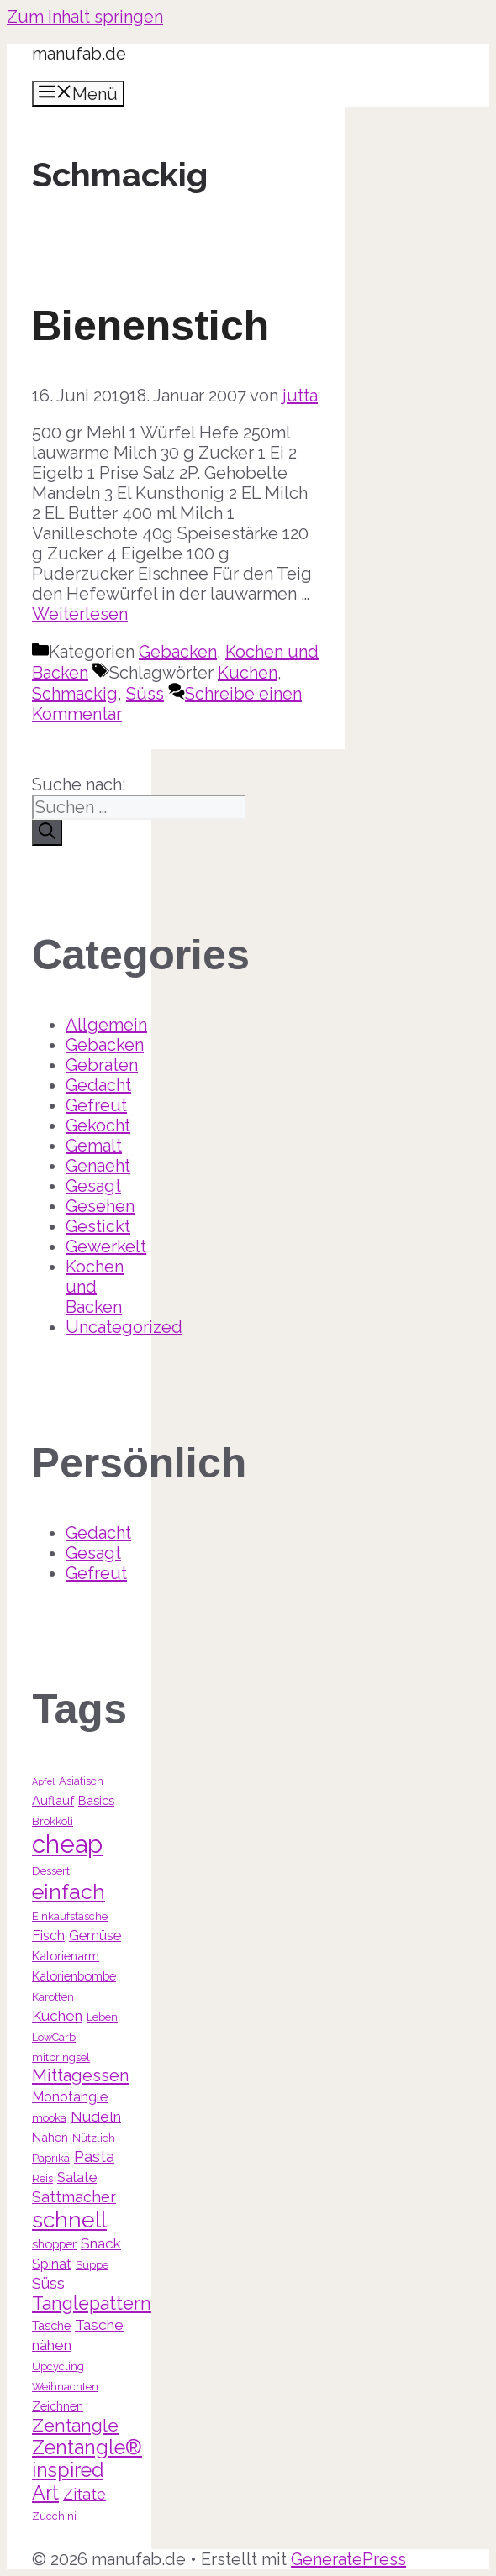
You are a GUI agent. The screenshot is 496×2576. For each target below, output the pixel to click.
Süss (145, 694)
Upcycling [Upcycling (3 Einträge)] (58, 2366)
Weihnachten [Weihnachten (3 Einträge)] (65, 2386)
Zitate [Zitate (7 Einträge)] (84, 2494)
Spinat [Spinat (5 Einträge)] (51, 2264)
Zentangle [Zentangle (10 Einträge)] (75, 2425)
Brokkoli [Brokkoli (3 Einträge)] (52, 1821)
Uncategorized (124, 1327)
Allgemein (106, 1025)
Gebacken (178, 652)
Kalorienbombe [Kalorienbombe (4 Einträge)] (74, 1976)
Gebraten (102, 1065)
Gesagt (93, 1186)
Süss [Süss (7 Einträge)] (48, 2283)
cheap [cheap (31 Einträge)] (67, 1844)
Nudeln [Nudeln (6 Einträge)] (96, 2116)
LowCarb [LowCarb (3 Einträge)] (54, 2037)
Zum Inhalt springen (85, 17)
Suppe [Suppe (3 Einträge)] (92, 2265)
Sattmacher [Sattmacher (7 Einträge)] (74, 2197)
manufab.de (79, 54)
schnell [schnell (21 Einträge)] (69, 2219)
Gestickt (98, 1226)
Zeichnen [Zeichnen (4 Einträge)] (57, 2406)
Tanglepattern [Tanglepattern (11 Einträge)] (91, 2303)
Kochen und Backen (95, 1287)
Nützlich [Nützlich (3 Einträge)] (93, 2138)
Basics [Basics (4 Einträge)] (96, 1800)
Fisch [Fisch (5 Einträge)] (48, 1936)
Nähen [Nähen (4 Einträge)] (50, 2137)
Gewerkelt (106, 1246)
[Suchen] (47, 833)
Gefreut (96, 1105)
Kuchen (247, 673)
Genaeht (98, 1166)
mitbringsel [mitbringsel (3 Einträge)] (61, 2057)
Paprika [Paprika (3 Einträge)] (51, 2158)
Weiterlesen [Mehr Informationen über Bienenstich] (80, 614)
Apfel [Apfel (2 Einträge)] (43, 1781)
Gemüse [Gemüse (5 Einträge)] (95, 1936)
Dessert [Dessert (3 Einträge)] (51, 1871)
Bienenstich (150, 325)
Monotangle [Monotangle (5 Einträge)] (70, 2097)
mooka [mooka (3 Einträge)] (49, 2118)
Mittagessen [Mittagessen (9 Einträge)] (80, 2075)
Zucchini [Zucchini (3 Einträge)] (54, 2516)
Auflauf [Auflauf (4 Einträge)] (53, 1800)
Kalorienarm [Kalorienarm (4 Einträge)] (65, 1956)
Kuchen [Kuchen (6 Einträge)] (57, 2015)
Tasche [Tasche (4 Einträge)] (51, 2325)
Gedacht (98, 1085)
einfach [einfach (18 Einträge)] (68, 1891)
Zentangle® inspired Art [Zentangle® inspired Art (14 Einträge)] (87, 2470)
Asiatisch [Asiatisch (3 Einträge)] (81, 1781)
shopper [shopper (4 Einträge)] (54, 2244)
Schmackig (75, 694)
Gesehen (100, 1206)
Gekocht (98, 1125)
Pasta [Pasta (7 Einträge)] (94, 2156)
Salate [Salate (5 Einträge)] (77, 2177)
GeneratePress (348, 2559)
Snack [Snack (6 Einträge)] (101, 2243)
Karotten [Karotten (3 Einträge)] (53, 1997)
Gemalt (94, 1146)
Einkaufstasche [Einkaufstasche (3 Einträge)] (70, 1916)
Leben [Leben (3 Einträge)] (102, 2017)
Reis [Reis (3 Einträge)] (42, 2178)
